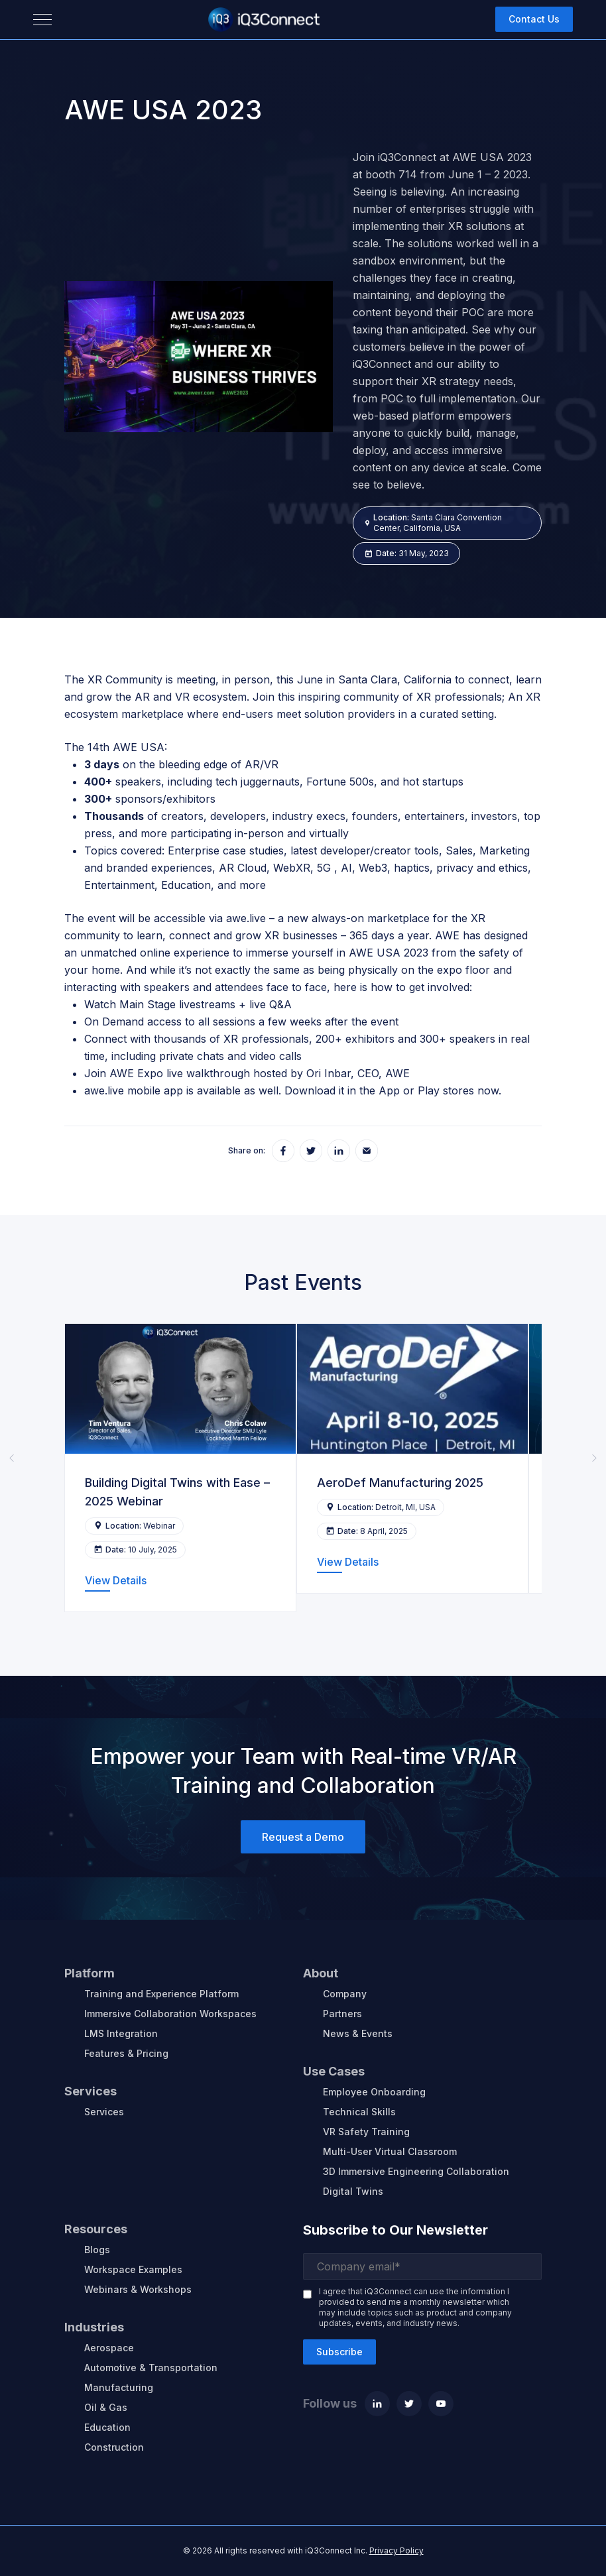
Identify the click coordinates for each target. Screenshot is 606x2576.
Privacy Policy (396, 2550)
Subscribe (339, 2351)
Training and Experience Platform (161, 1993)
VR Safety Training (366, 2131)
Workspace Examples (133, 2269)
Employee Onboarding (374, 2091)
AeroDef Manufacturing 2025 (400, 1483)
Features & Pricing (126, 2053)
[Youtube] (441, 2403)
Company (345, 1993)
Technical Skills (359, 2111)
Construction (114, 2447)
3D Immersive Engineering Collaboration (416, 2171)
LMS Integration (121, 2033)
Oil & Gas (105, 2407)
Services (104, 2111)
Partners (342, 2013)
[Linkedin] (377, 2403)
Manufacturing (118, 2387)
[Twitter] (409, 2403)
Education (107, 2427)
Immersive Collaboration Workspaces (170, 2013)
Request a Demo (303, 1837)
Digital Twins (353, 2191)
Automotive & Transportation (150, 2367)
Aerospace (109, 2347)
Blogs (97, 2249)
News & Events (358, 2033)
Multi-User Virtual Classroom (390, 2151)
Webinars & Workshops (138, 2289)
